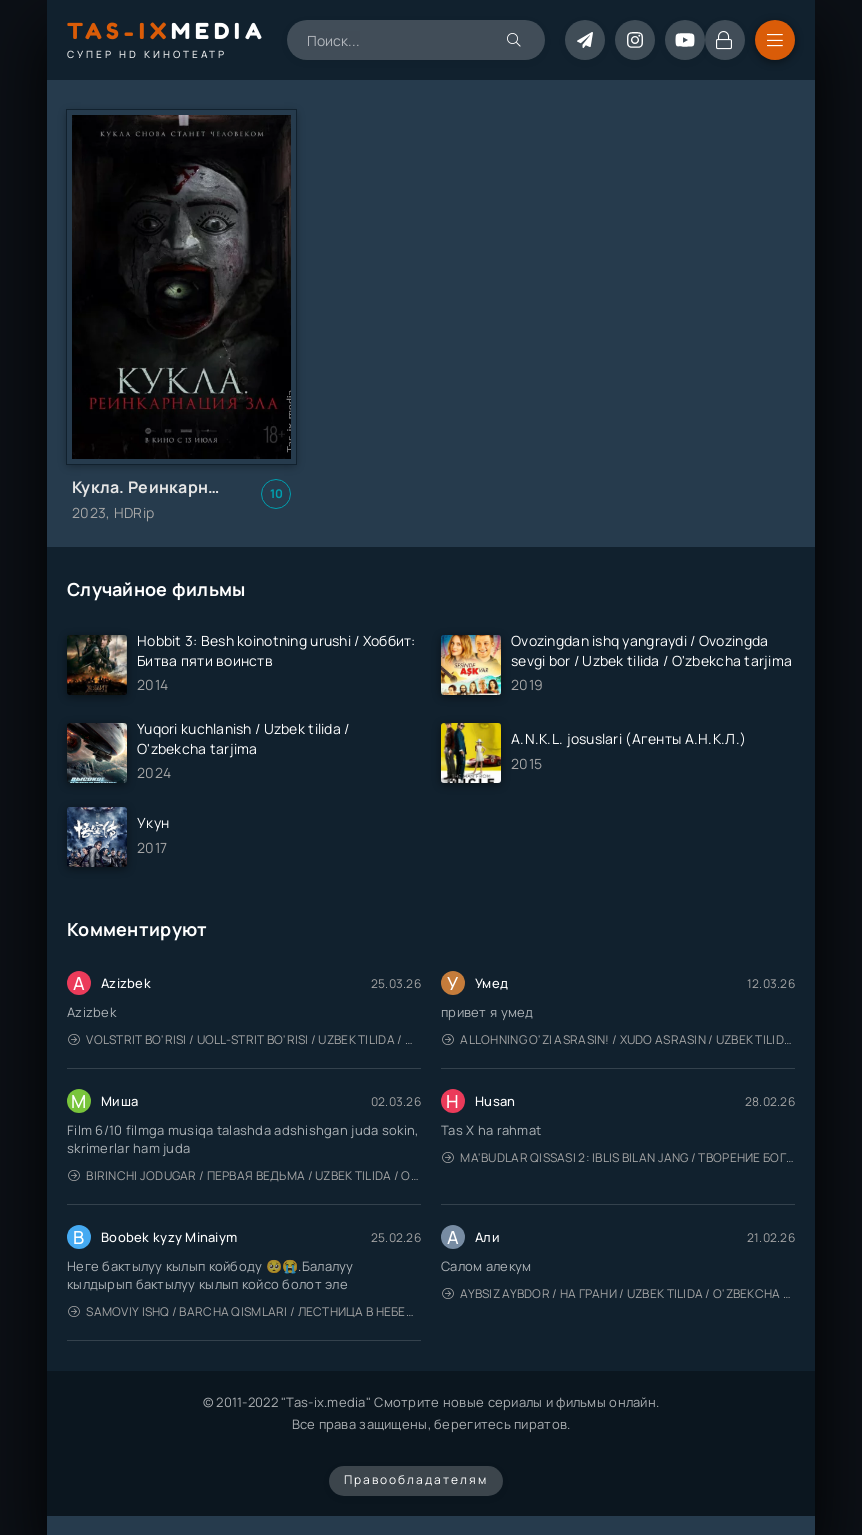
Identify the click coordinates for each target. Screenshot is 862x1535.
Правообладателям (416, 1479)
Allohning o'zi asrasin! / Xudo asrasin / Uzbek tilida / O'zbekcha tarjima (618, 1039)
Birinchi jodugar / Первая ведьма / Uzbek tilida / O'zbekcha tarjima (244, 1175)
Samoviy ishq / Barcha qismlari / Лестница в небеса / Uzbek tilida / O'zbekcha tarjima (244, 1311)
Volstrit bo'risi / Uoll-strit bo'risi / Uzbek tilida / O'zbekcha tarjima (244, 1039)
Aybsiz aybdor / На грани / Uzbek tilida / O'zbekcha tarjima (618, 1293)
